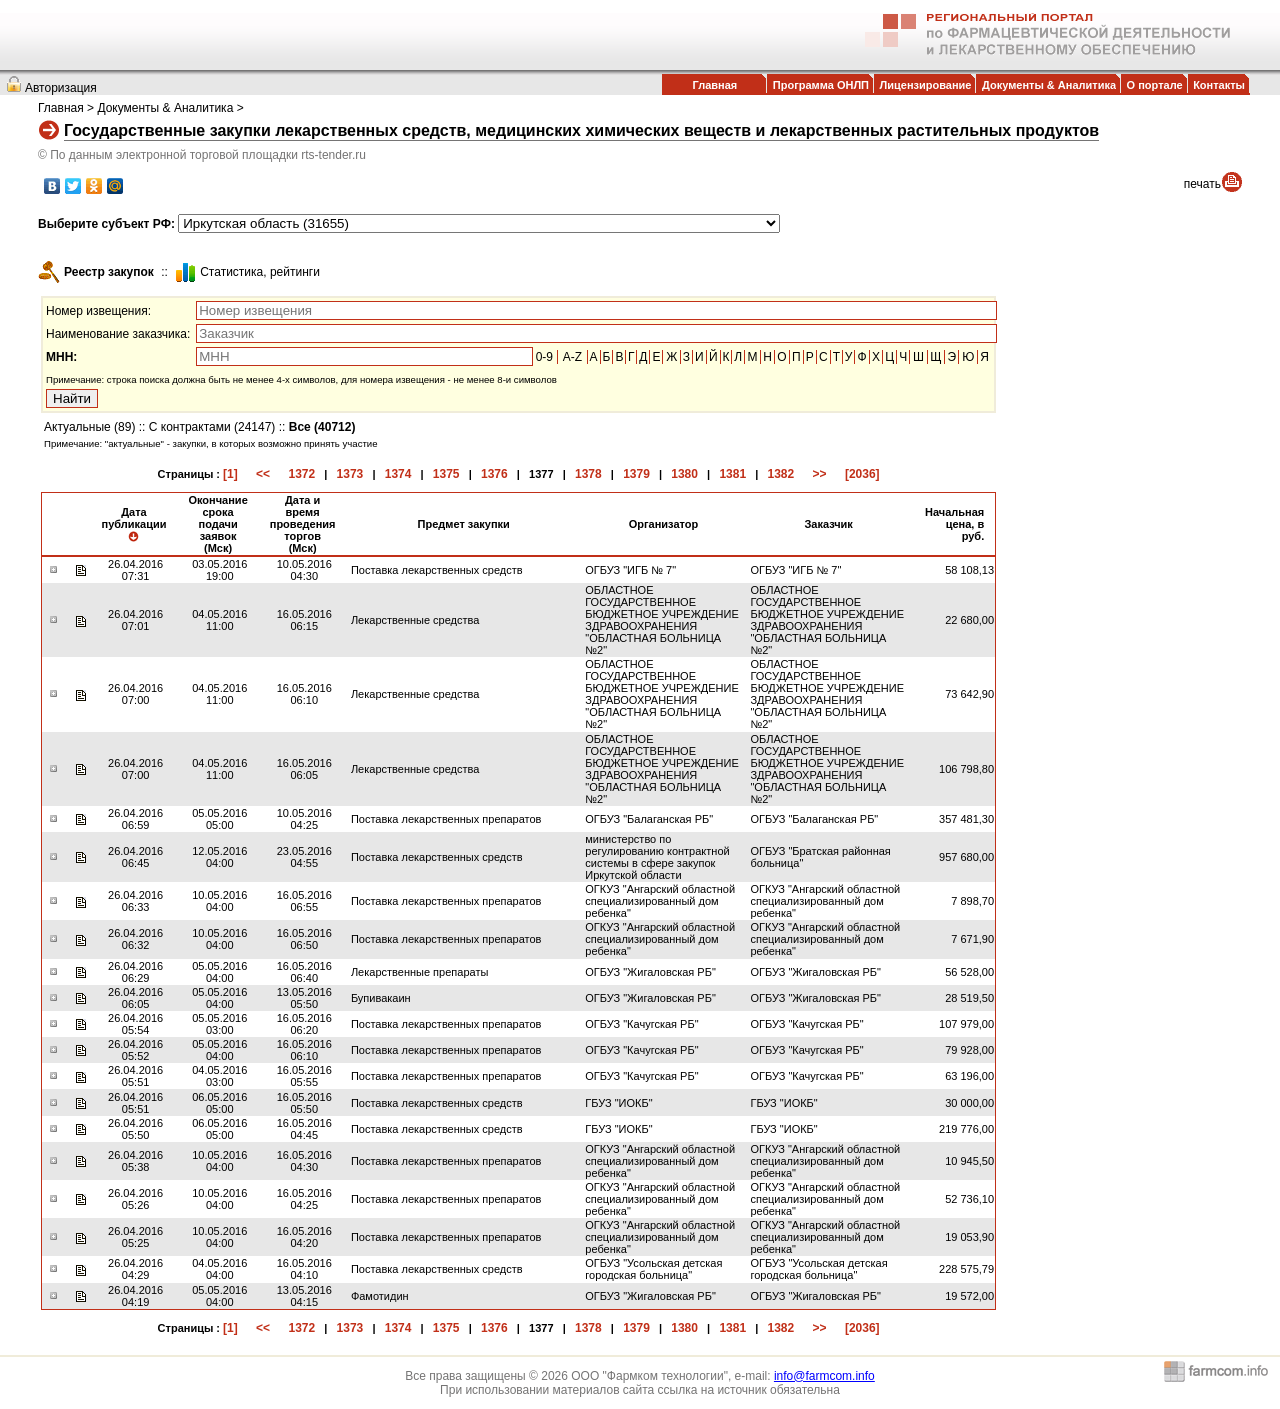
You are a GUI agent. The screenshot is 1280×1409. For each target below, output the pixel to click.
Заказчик (828, 524)
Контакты (1219, 85)
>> (820, 474)
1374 (398, 474)
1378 (588, 474)
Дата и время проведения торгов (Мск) (303, 524)
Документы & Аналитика (1049, 85)
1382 (781, 474)
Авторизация (61, 88)
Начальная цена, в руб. (954, 524)
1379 (636, 474)
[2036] (862, 474)
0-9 (544, 357)
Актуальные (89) (89, 427)
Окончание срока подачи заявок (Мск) (217, 524)
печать (1202, 184)
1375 (446, 474)
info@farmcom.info (824, 1376)
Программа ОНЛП (821, 85)
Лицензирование (926, 85)
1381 (732, 474)
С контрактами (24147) (212, 427)
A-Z (572, 357)
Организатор (664, 524)
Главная (714, 85)
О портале (1155, 85)
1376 (494, 474)
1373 (350, 474)
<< (263, 474)
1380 (684, 474)
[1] (230, 474)
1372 (301, 474)
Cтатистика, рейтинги (260, 272)
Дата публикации (133, 524)
